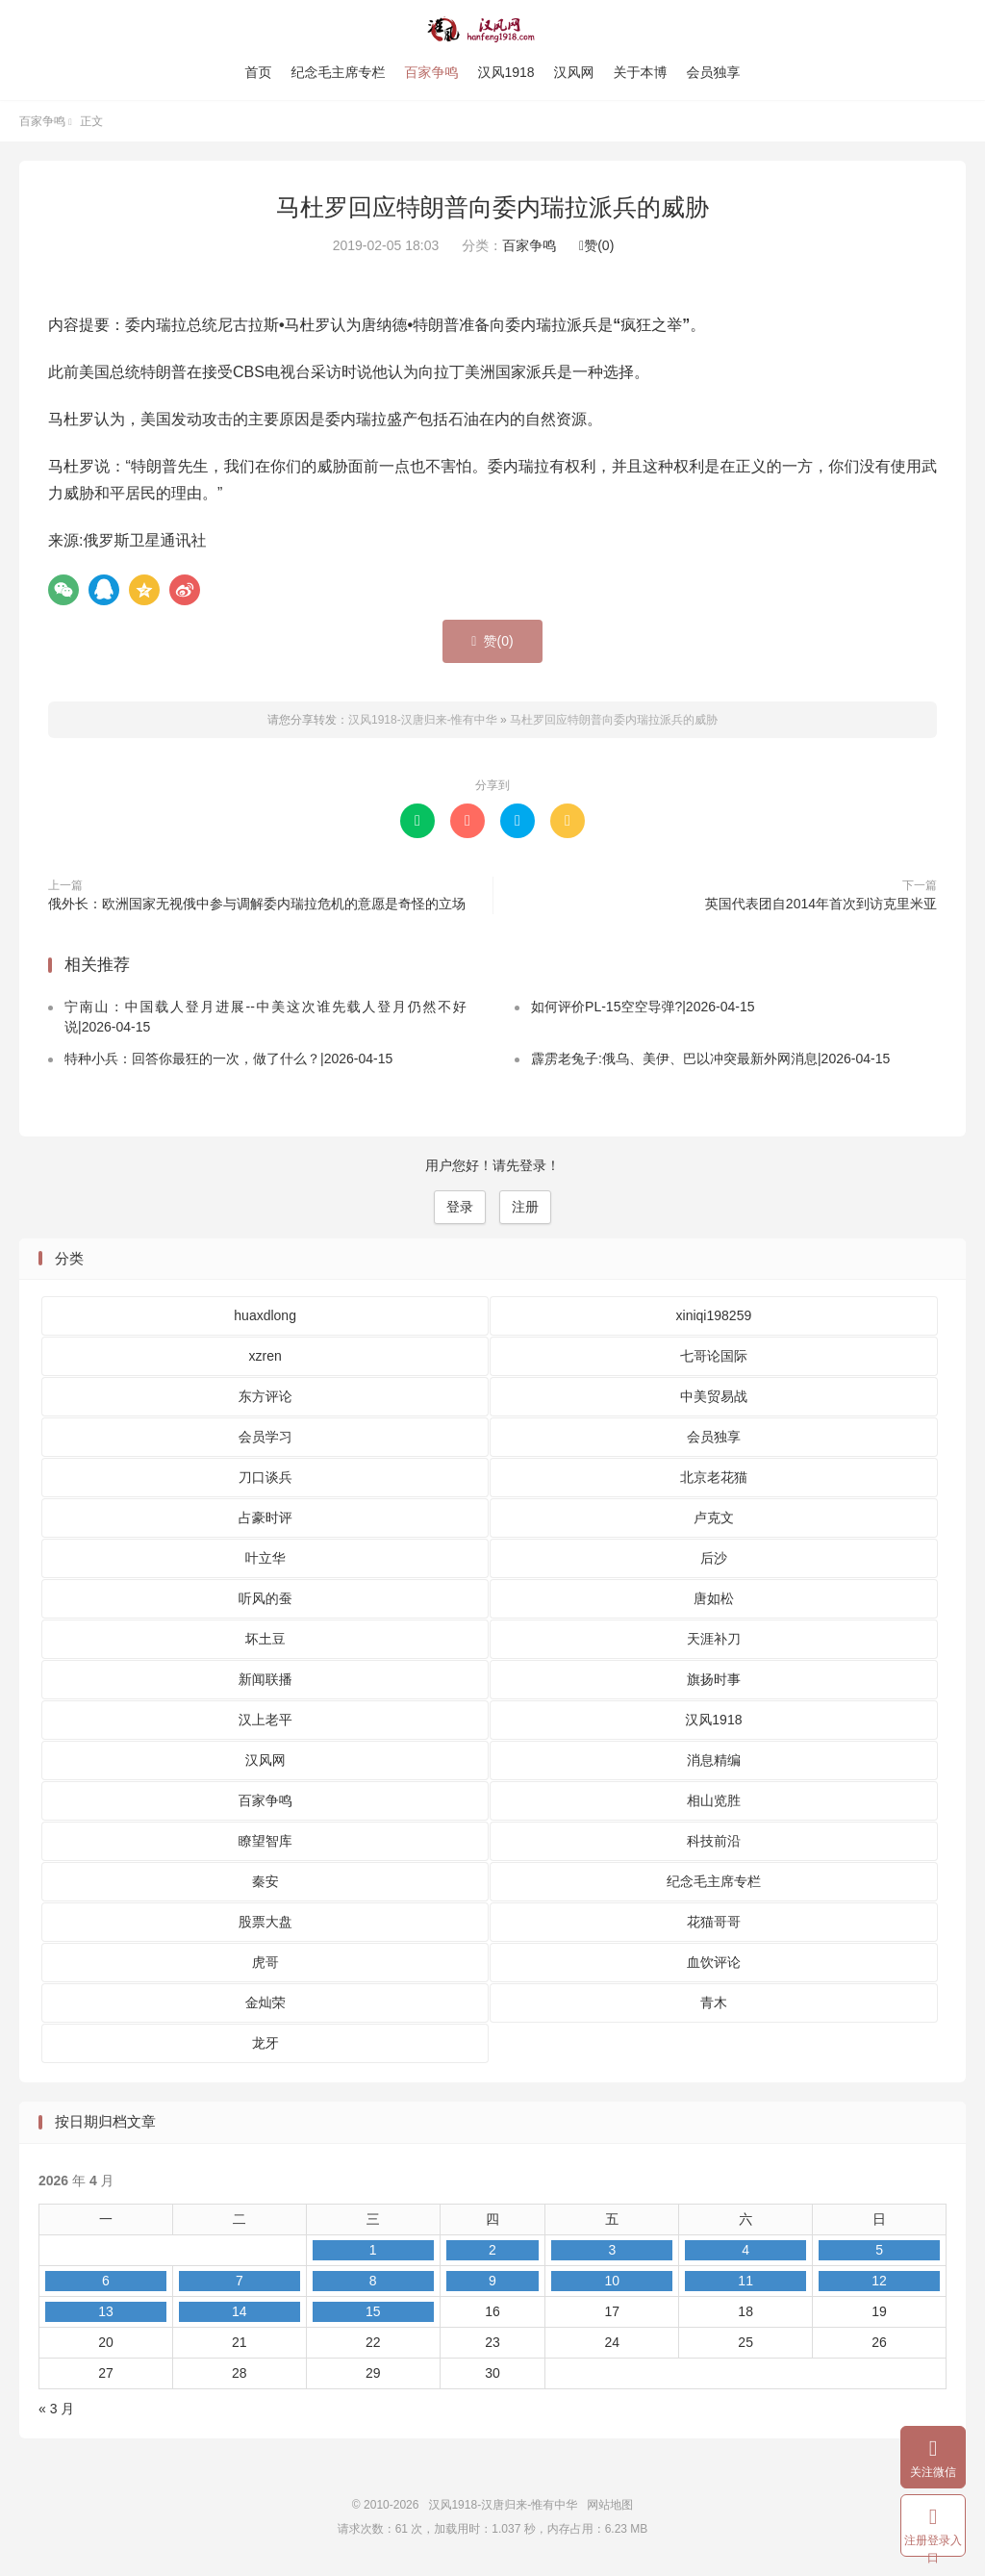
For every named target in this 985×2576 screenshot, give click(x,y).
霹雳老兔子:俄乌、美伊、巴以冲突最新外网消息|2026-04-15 (710, 1058)
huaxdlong (265, 1315)
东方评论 (265, 1396)
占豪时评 (265, 1517)
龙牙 (265, 2043)
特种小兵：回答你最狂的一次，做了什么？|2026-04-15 (228, 1058)
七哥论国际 (713, 1356)
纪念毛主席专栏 (337, 72)
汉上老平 (265, 1719)
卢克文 (714, 1517)
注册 (525, 1206)
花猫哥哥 (714, 1921)
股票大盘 (265, 1921)
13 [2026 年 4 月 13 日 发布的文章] (106, 2311)
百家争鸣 (431, 72)
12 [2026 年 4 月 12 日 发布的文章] (879, 2280)
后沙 (713, 1558)
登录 (459, 1206)
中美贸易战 (713, 1396)
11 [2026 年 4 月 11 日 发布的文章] (745, 2280)
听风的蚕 (265, 1598)
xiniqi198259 (714, 1315)
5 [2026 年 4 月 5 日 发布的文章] (879, 2249)
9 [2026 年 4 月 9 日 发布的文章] (492, 2280)
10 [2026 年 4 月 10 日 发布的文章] (611, 2280)
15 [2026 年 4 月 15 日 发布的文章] (373, 2311)
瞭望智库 (265, 1841)
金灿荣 (265, 2002)
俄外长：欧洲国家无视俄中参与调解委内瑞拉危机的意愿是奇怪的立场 (257, 903)
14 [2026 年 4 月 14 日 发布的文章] (239, 2311)
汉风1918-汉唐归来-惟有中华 (493, 29)
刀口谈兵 (265, 1477)
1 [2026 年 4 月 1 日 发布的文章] (373, 2249)
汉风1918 (505, 72)
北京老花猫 (713, 1477)
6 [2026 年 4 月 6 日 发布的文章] (106, 2280)
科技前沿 (714, 1841)
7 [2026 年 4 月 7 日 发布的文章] (239, 2280)
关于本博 (641, 72)
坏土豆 (265, 1638)
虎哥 (265, 1962)
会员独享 (714, 72)
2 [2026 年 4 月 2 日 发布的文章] (492, 2249)
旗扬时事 (714, 1679)
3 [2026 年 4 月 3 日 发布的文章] (612, 2249)
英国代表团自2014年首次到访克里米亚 (821, 903)
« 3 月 (56, 2408)
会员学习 (265, 1436)
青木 (713, 2002)
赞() (596, 245)
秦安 (265, 1881)
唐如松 (714, 1598)
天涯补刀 (714, 1638)
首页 (257, 72)
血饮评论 (714, 1962)
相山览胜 (714, 1800)
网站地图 (610, 2505)
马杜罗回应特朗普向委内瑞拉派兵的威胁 (492, 206)
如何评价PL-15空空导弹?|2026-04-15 (642, 1006)
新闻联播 (265, 1679)
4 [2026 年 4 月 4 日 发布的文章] (745, 2249)
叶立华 (265, 1558)
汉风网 (574, 72)
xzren (265, 1356)
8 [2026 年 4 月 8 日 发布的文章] (373, 2280)
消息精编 (714, 1760)
